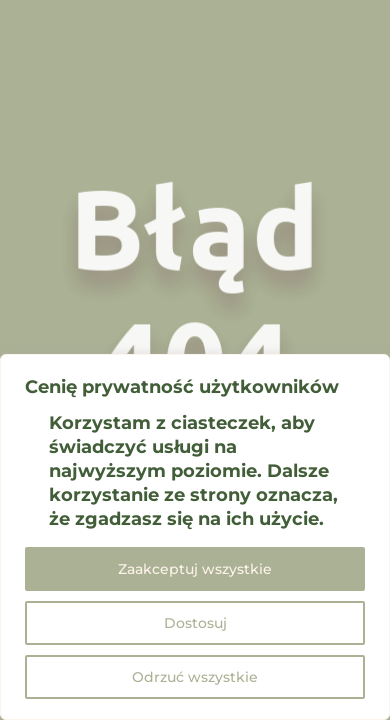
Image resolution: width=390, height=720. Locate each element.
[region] (195, 537)
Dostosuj (195, 623)
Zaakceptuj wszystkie (195, 569)
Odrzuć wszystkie (195, 677)
